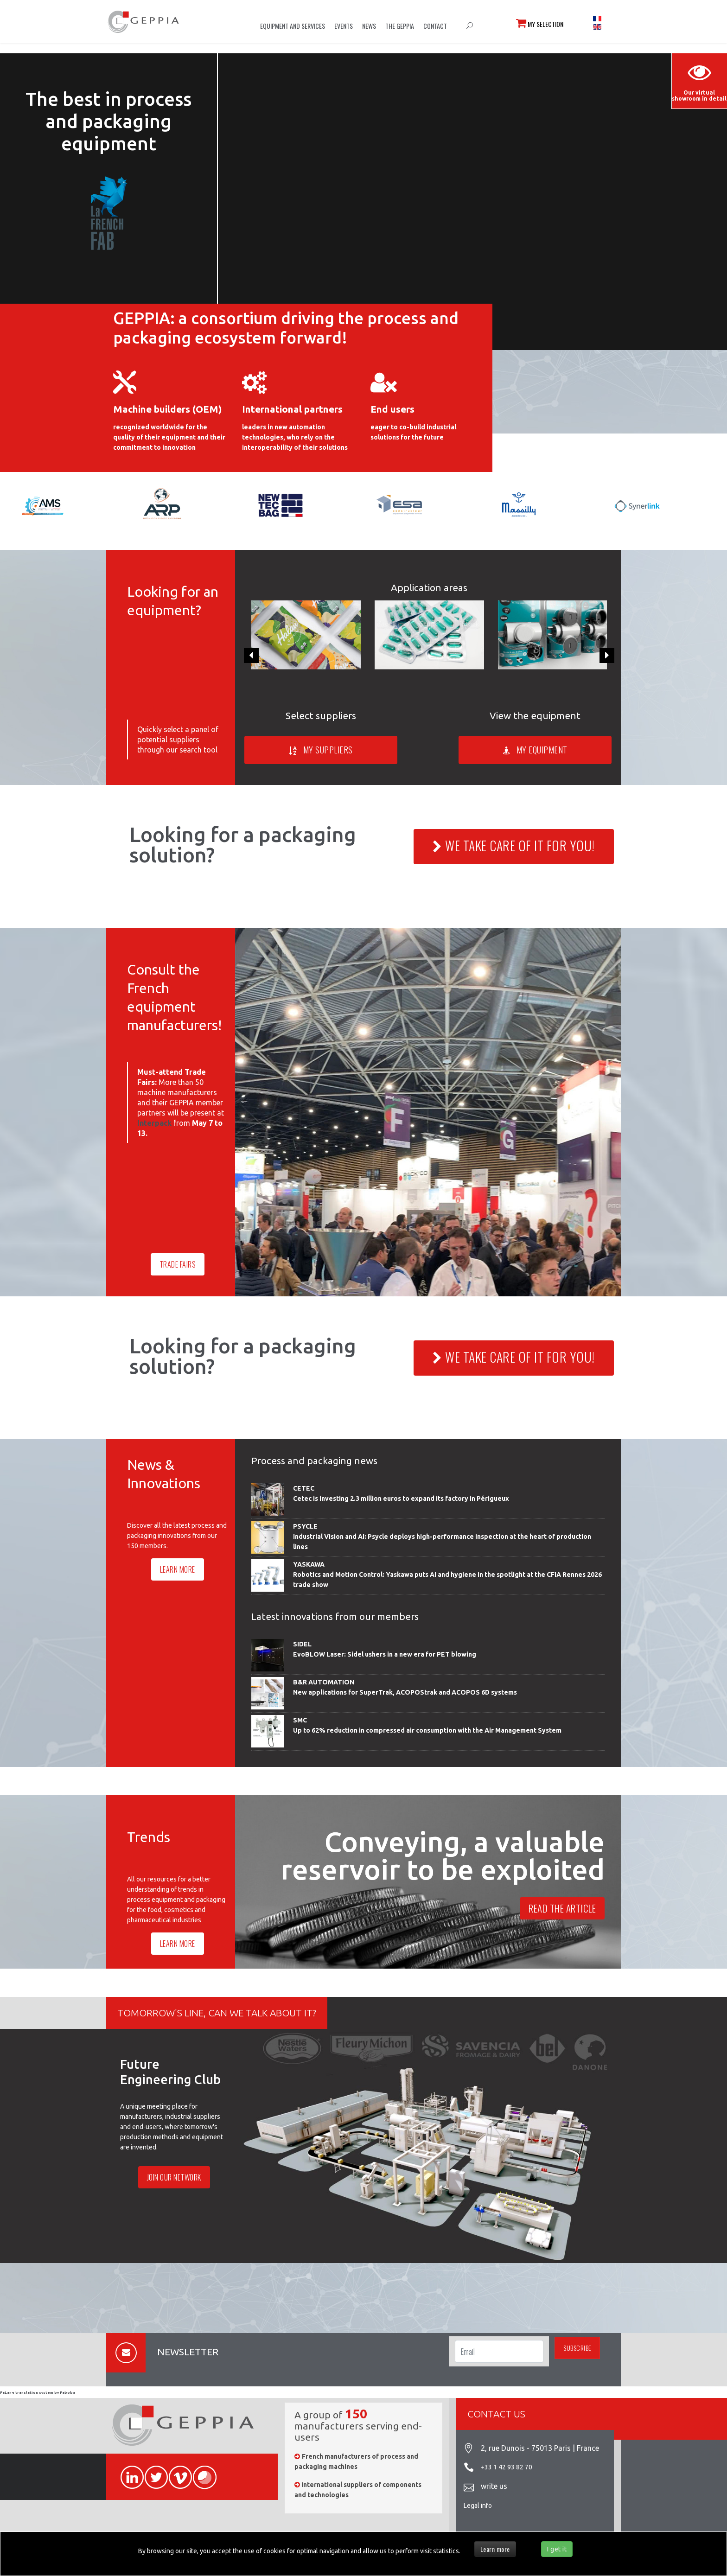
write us (494, 2486)
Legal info (478, 2505)
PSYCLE (305, 1526)
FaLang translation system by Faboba (37, 2393)
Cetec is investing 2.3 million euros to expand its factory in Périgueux (401, 1498)
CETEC (303, 1488)
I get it (557, 2549)
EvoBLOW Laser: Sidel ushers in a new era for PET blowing (384, 1654)
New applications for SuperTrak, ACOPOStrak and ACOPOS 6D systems (405, 1692)
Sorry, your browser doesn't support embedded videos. (472, 196)
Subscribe (577, 2348)
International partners (292, 409)
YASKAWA (309, 1564)
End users (392, 409)
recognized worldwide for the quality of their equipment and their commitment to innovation (169, 437)
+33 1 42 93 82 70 (506, 2467)
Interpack (154, 1123)
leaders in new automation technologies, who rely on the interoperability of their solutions (295, 437)
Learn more (495, 2549)
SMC (300, 1720)
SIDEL (302, 1644)
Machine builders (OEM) (167, 409)
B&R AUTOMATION (323, 1682)
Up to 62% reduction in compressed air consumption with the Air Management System (427, 1730)
